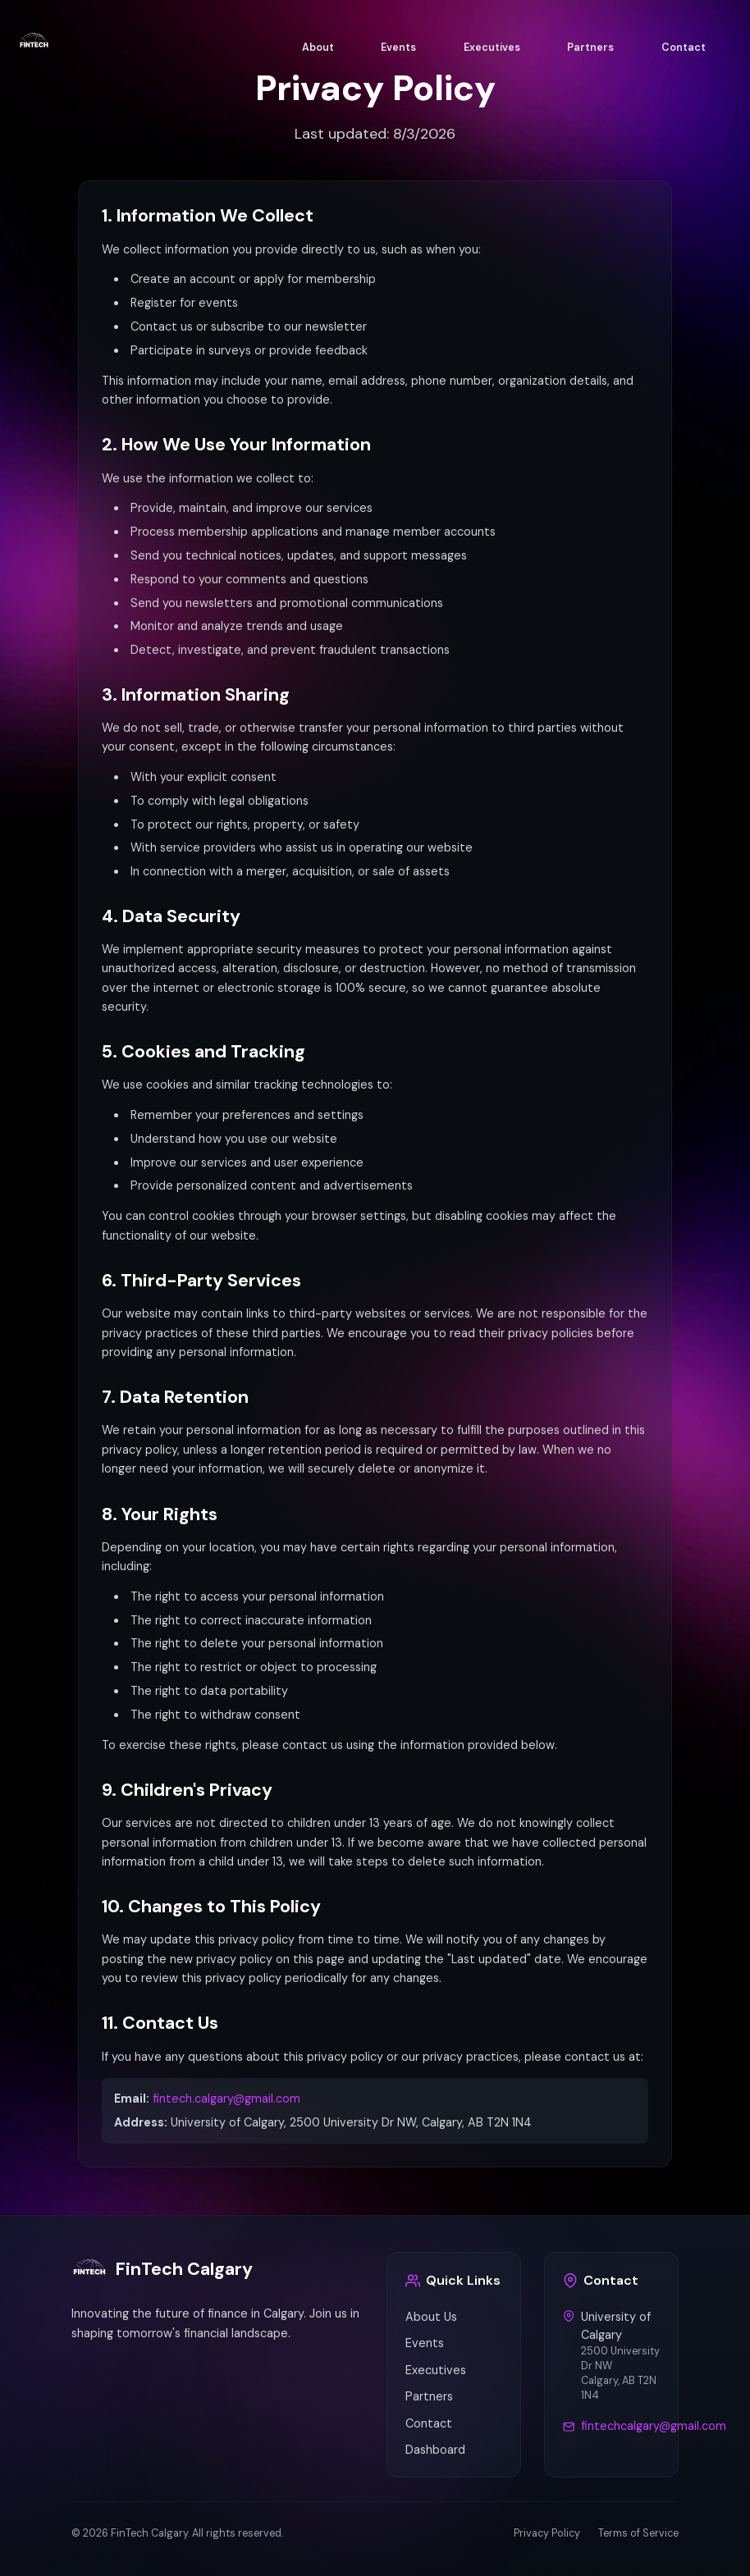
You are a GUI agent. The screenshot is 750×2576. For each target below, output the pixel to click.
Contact (683, 47)
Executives (492, 47)
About (318, 47)
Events (398, 47)
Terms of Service (638, 2533)
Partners (590, 47)
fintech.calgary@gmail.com (226, 2098)
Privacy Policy (547, 2533)
